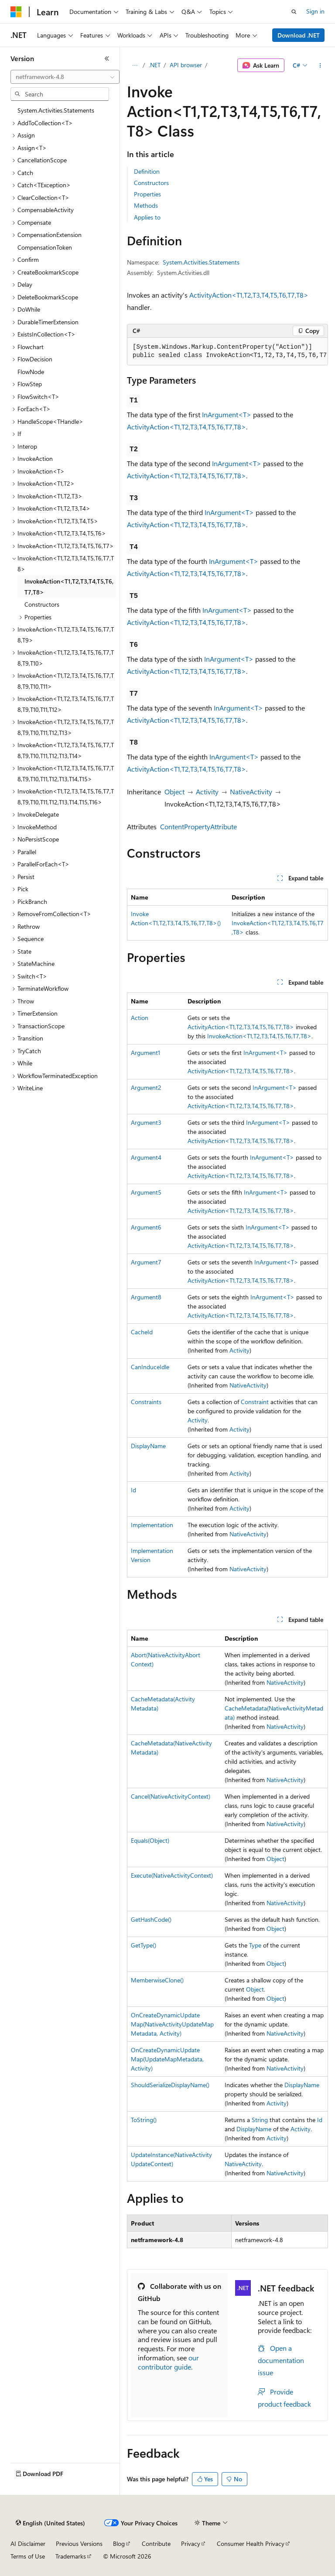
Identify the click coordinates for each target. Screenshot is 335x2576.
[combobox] (65, 77)
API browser (186, 65)
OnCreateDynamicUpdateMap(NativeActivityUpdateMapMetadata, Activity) (172, 2024)
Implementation (152, 1525)
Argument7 (146, 1262)
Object (174, 791)
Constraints (146, 1402)
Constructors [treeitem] (41, 604)
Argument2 (146, 1087)
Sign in (315, 11)
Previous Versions (79, 2543)
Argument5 (146, 1192)
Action (139, 1017)
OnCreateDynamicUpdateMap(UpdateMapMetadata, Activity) (167, 2059)
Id (133, 1490)
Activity (207, 791)
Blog (119, 2543)
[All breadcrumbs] (134, 65)
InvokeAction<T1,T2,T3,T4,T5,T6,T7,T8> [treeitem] (68, 586)
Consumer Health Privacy (250, 2543)
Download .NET (298, 35)
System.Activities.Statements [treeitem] (55, 110)
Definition (147, 171)
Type (255, 1945)
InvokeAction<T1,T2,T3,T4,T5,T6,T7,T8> (259, 1036)
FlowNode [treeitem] (30, 372)
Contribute (156, 2543)
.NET (155, 65)
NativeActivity (251, 791)
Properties (147, 194)
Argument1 (145, 1052)
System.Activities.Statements (201, 262)
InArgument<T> (226, 414)
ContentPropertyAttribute (198, 826)
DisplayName (148, 1446)
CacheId (142, 1332)
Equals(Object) (150, 1840)
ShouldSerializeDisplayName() (170, 2085)
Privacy (190, 2543)
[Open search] (294, 12)
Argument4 (146, 1157)
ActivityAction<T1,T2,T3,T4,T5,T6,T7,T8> (248, 294)
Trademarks (70, 2556)
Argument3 (146, 1122)
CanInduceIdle (150, 1367)
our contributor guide (168, 2362)
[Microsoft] (16, 11)
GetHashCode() (151, 1919)
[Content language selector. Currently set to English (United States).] (50, 2523)
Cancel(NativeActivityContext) (170, 1796)
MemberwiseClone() (157, 1980)
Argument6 (146, 1227)
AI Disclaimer (27, 2543)
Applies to (147, 217)
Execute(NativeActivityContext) (172, 1875)
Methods (146, 205)
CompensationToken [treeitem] (44, 247)
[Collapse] (107, 58)
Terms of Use (27, 2556)
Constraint (255, 1402)
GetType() (143, 1945)
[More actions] (320, 65)
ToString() (144, 2120)
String (260, 2120)
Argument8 (146, 1297)
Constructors (151, 183)
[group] (227, 351)
